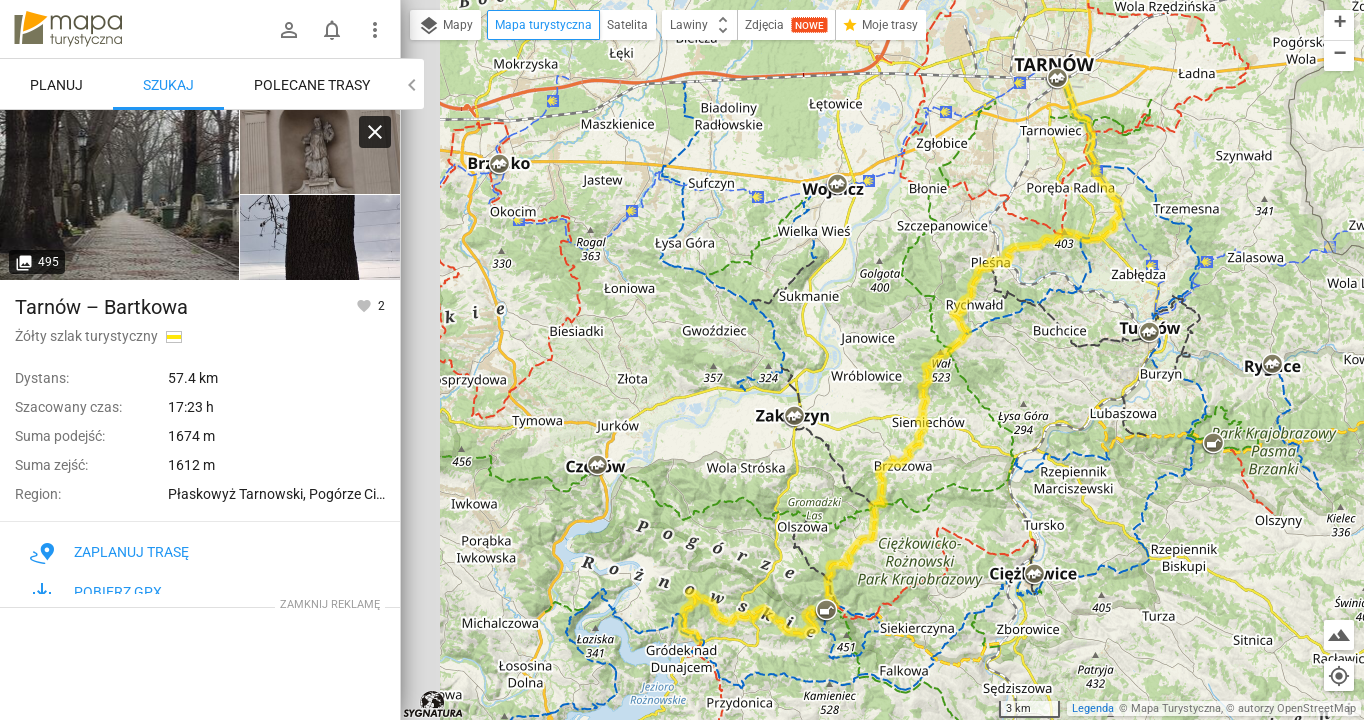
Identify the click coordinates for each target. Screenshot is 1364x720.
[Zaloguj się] (289, 30)
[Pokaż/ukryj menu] (375, 30)
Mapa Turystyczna (1176, 708)
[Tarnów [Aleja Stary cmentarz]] (120, 195)
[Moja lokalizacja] (1339, 676)
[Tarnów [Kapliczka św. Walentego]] (320, 152)
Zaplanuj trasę (109, 552)
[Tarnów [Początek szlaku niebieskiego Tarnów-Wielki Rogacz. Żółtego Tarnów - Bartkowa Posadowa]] (320, 237)
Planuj (56, 85)
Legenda (1093, 708)
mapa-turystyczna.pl (68, 29)
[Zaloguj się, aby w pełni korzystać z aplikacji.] (365, 305)
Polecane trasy (312, 85)
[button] (499, 165)
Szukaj (168, 85)
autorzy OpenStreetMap (1297, 708)
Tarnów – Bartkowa (101, 307)
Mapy (445, 26)
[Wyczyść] (375, 132)
